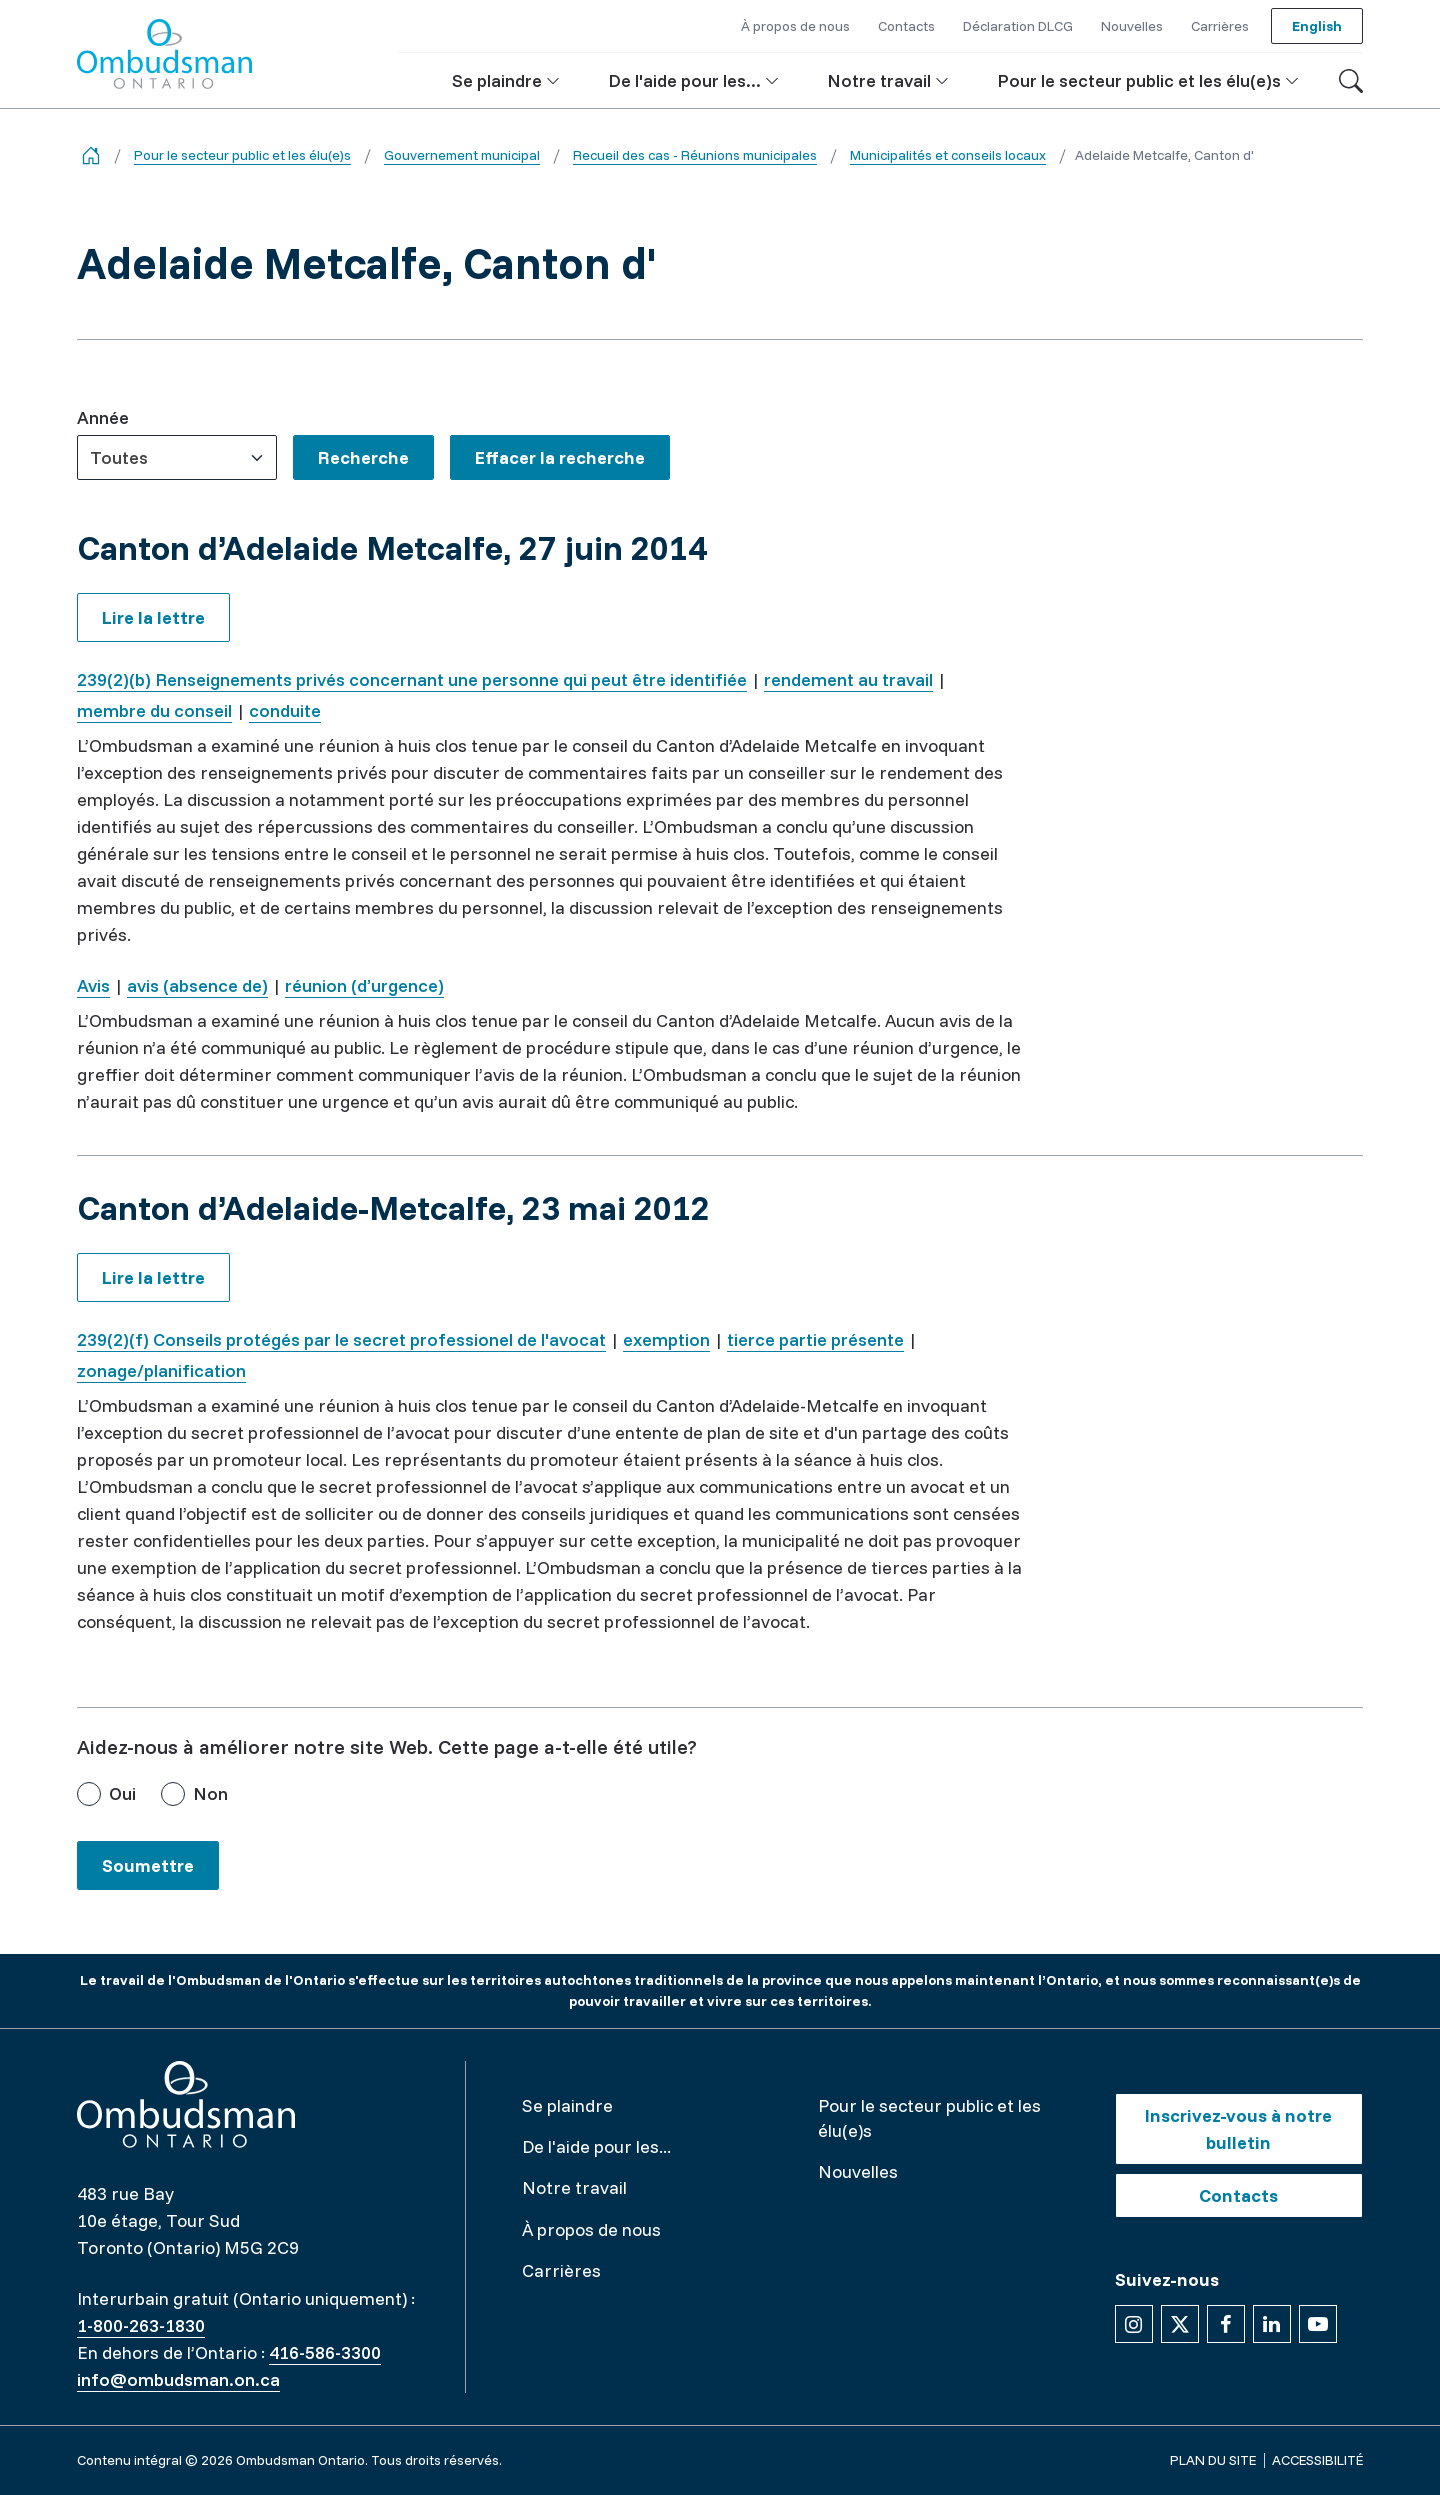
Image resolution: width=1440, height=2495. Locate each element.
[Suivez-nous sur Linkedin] (1272, 2324)
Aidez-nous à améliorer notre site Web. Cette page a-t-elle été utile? (387, 1746)
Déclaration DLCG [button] (1018, 26)
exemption (666, 1339)
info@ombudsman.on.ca (178, 2379)
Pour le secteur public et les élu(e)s (242, 155)
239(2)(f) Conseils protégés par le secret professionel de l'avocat (341, 1339)
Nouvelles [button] (1132, 26)
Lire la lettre (153, 617)
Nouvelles (858, 2171)
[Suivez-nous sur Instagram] (1134, 2324)
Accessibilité (1317, 2460)
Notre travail (574, 2187)
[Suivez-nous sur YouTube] (1318, 2324)
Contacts (1238, 2195)
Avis (93, 985)
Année (103, 417)
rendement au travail (848, 679)
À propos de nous (591, 2229)
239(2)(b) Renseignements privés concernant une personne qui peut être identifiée (412, 679)
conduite (285, 710)
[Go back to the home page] (91, 155)
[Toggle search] (1351, 81)
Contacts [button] (906, 26)
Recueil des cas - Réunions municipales (695, 155)
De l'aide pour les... (596, 2146)
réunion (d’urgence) (364, 985)
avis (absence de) (197, 985)
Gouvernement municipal (462, 155)
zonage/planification (161, 1370)
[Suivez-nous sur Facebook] (1226, 2324)
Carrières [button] (1220, 26)
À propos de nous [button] (795, 26)
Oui (122, 1793)
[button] (506, 80)
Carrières (561, 2270)
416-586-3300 (325, 2352)
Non (210, 1793)
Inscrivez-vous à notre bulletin (1238, 2129)
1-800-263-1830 (141, 2325)
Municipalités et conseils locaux (948, 155)
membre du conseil (154, 710)
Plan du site (1213, 2460)
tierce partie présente (815, 1339)
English (1317, 26)
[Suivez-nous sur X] (1180, 2324)
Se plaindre (567, 2105)
